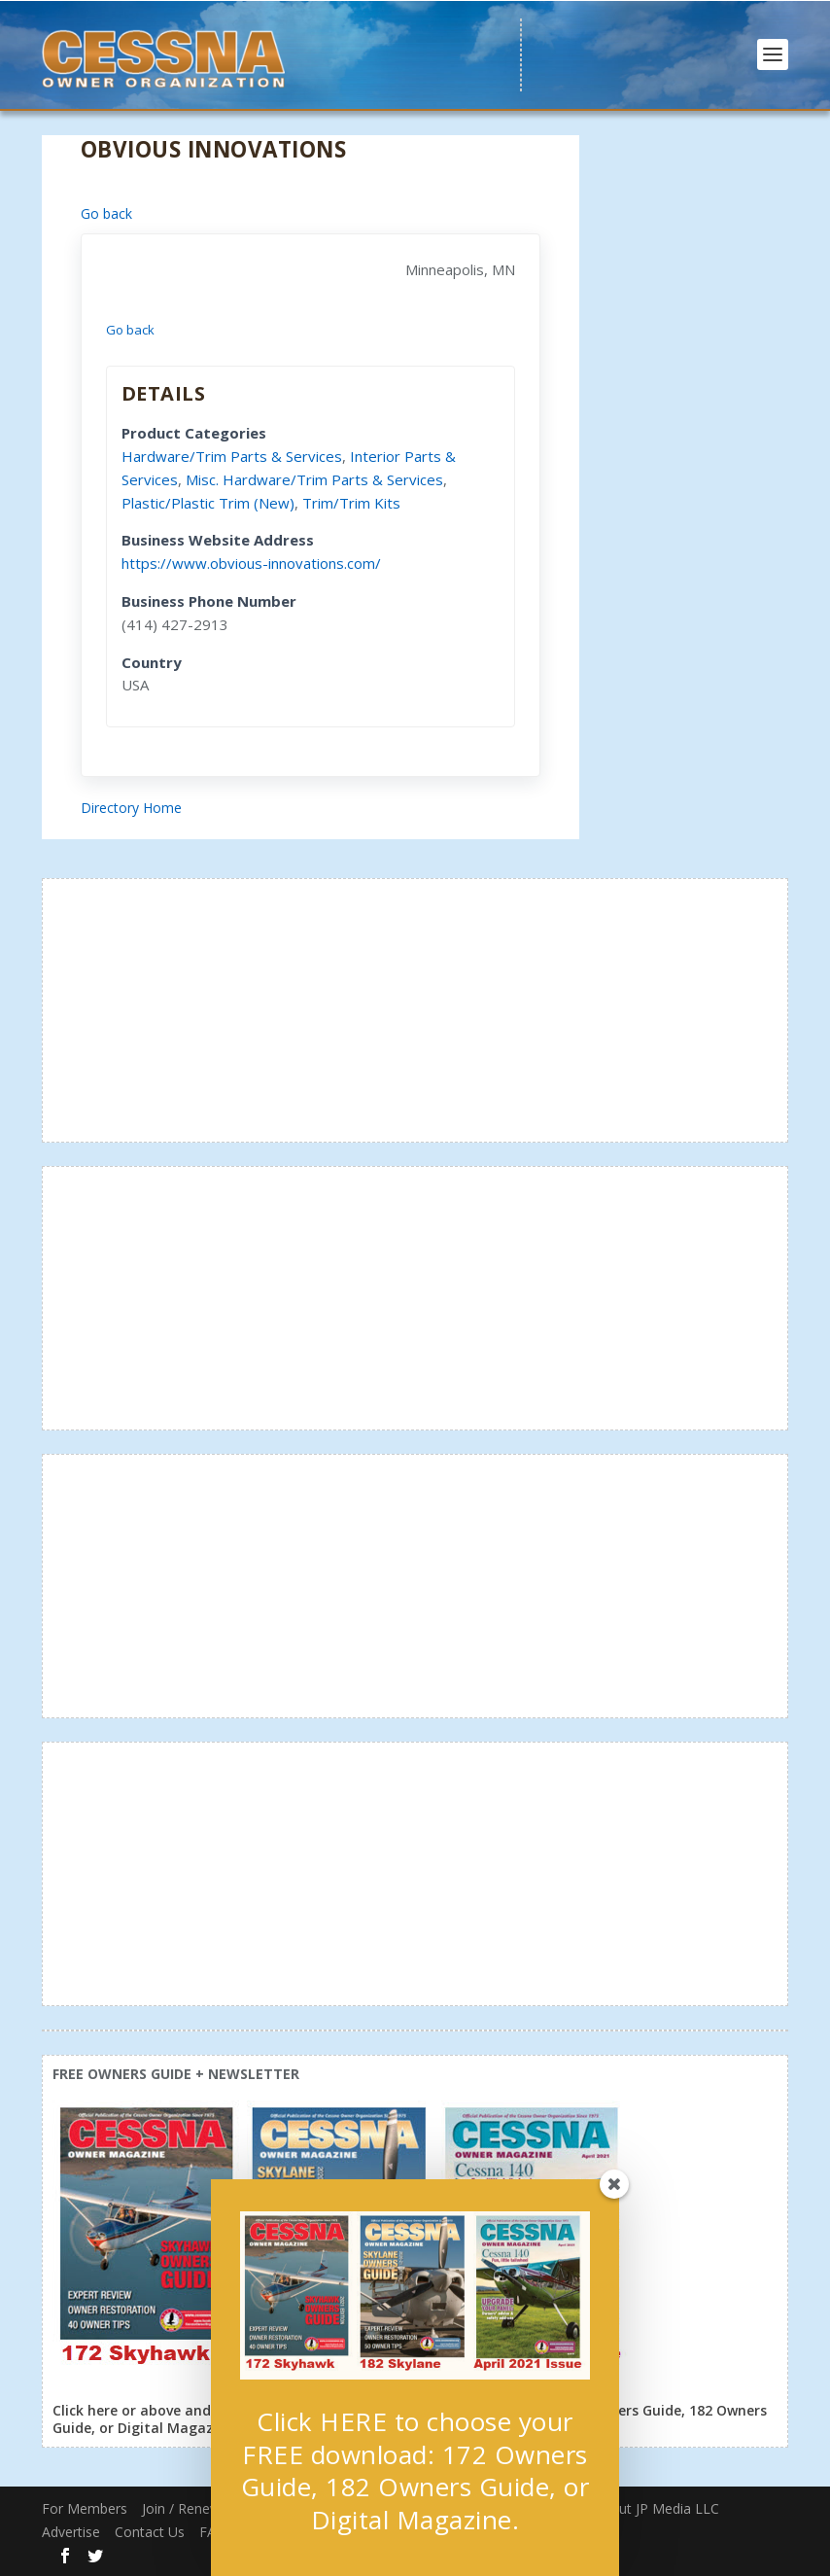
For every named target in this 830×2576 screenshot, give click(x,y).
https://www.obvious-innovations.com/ (251, 563)
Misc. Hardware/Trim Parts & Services (314, 479)
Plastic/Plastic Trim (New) (207, 502)
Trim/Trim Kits (351, 502)
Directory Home (131, 807)
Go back (106, 213)
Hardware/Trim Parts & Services (231, 456)
